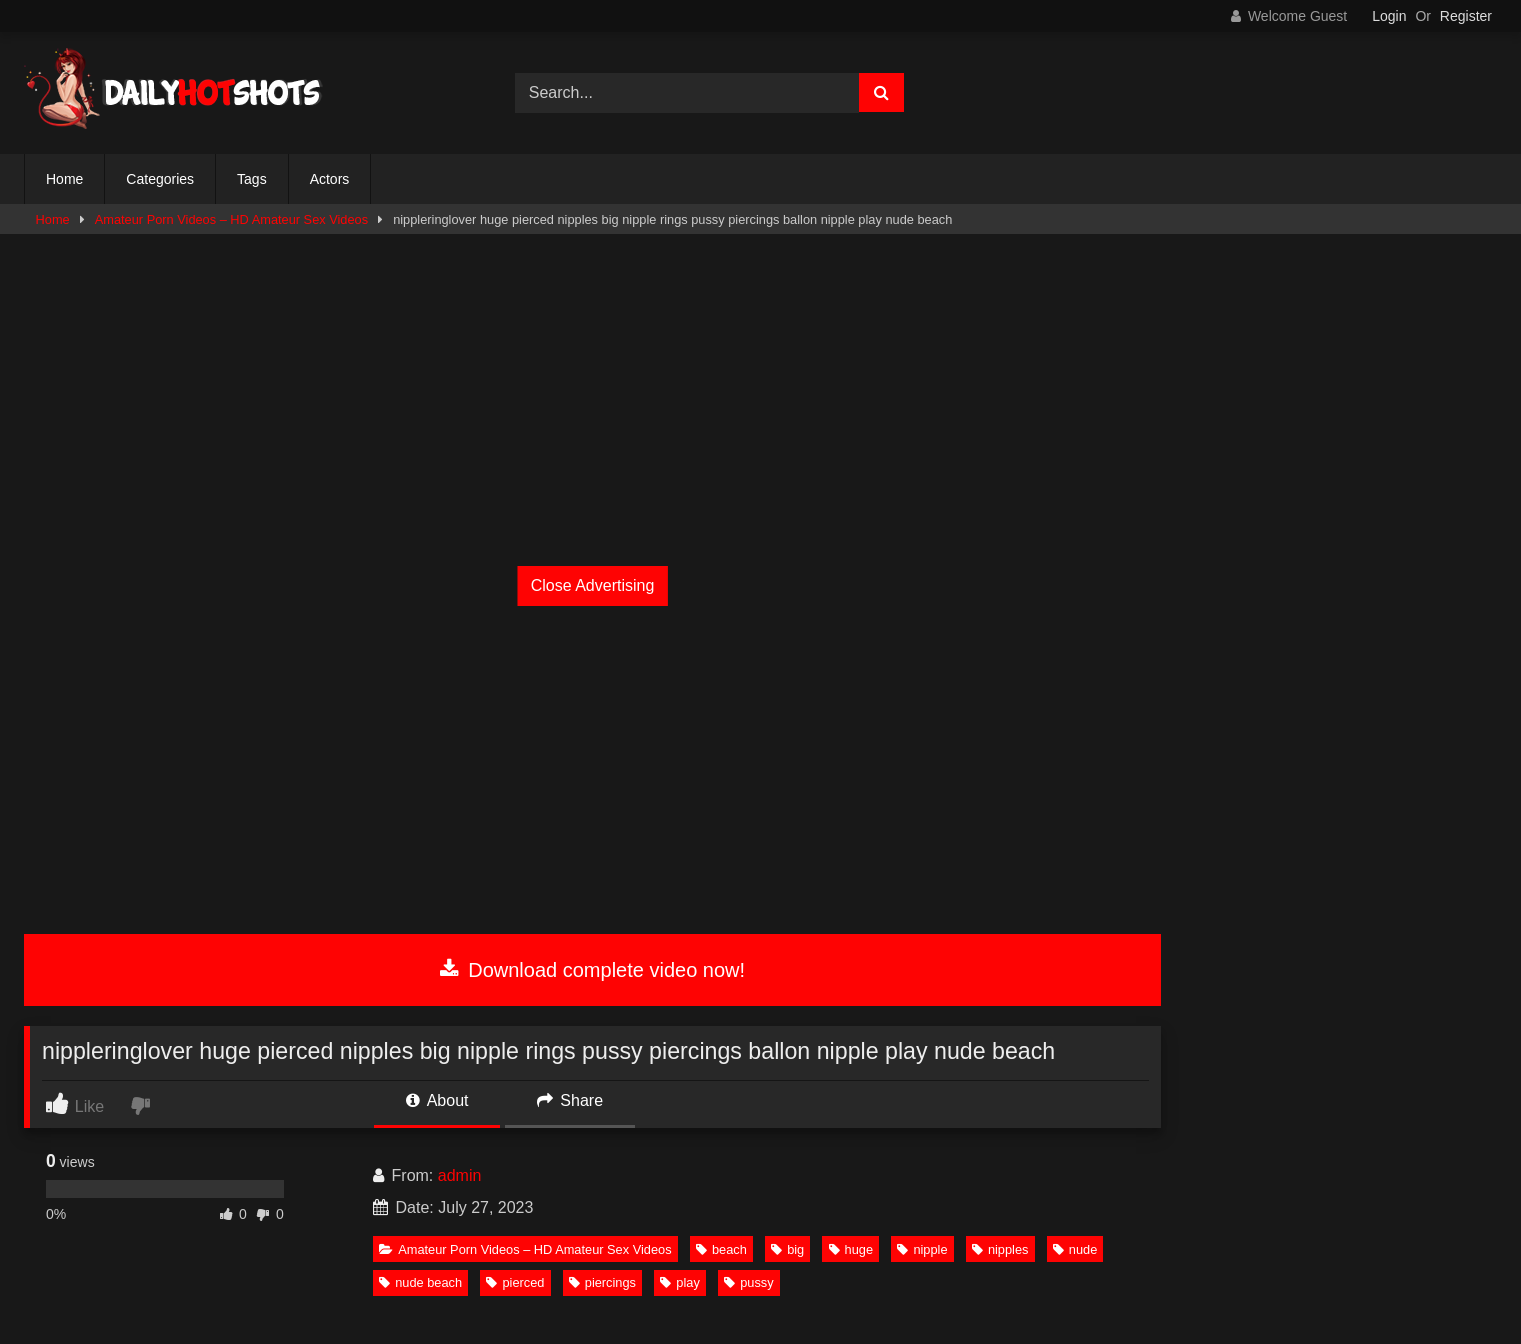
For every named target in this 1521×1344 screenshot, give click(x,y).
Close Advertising (593, 585)
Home (64, 179)
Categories (160, 179)
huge (851, 1249)
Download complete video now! (592, 970)
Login (1389, 16)
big (787, 1249)
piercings (602, 1282)
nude (1075, 1249)
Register (1466, 16)
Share (570, 1100)
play (679, 1282)
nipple (922, 1249)
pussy (748, 1282)
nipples (1000, 1249)
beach (721, 1249)
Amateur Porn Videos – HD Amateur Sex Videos (231, 219)
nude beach (420, 1282)
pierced (515, 1282)
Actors (330, 179)
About (437, 1100)
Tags (252, 179)
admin (460, 1175)
